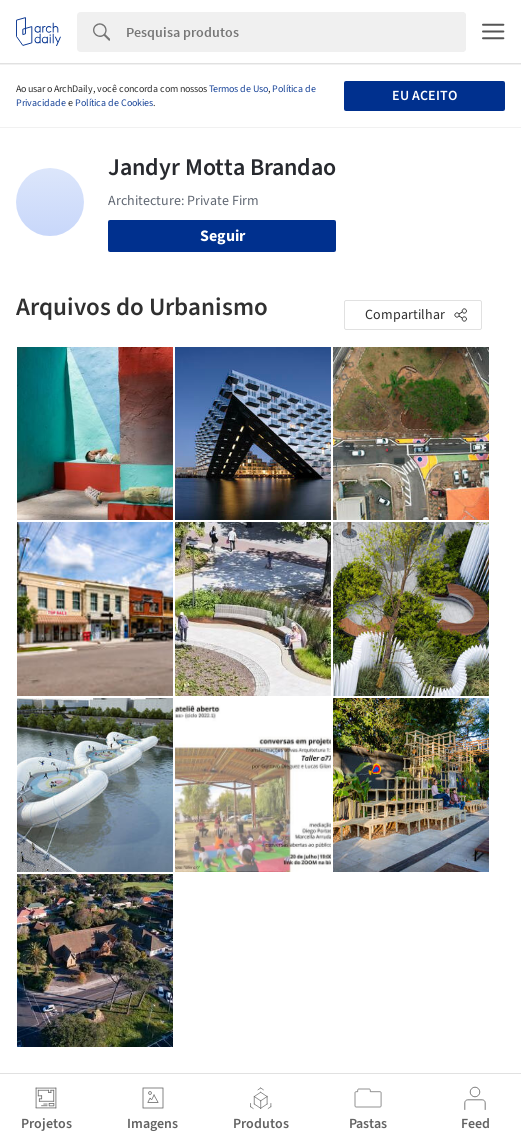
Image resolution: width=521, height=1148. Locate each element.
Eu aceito (424, 96)
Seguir (222, 236)
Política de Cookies (114, 103)
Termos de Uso (238, 89)
